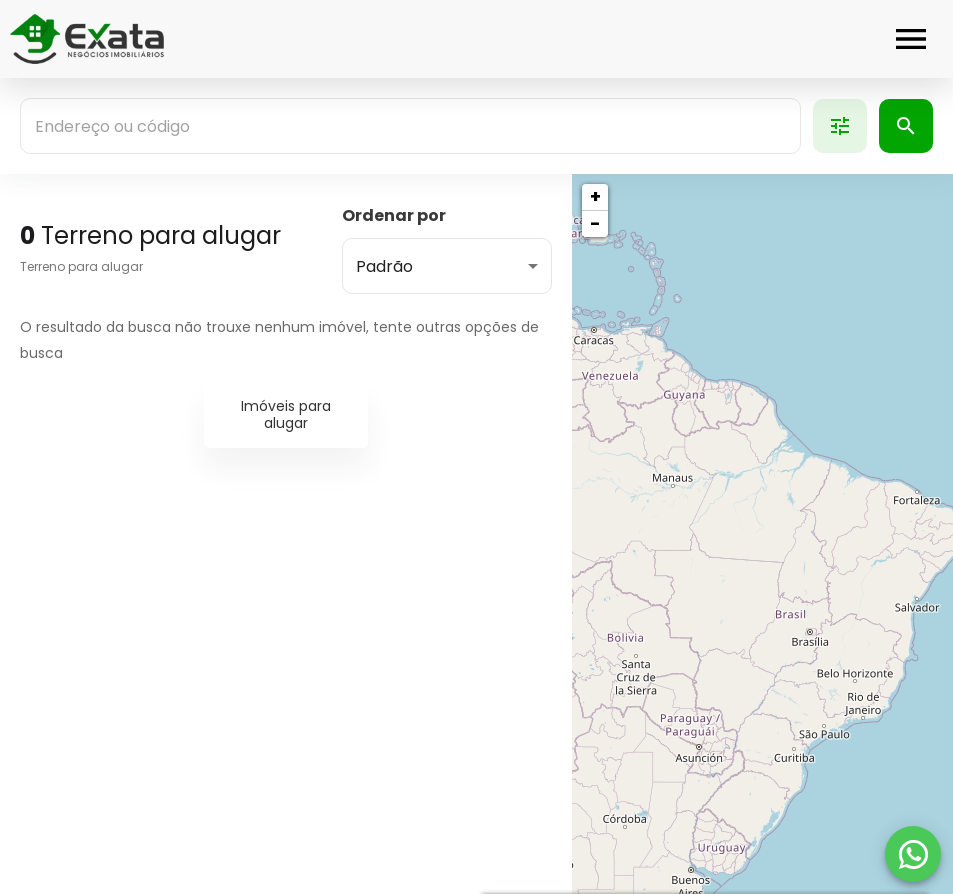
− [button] (595, 223)
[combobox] (410, 126)
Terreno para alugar (81, 266)
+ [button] (595, 196)
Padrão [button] (384, 266)
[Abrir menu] (911, 39)
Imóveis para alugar (286, 414)
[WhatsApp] (913, 854)
